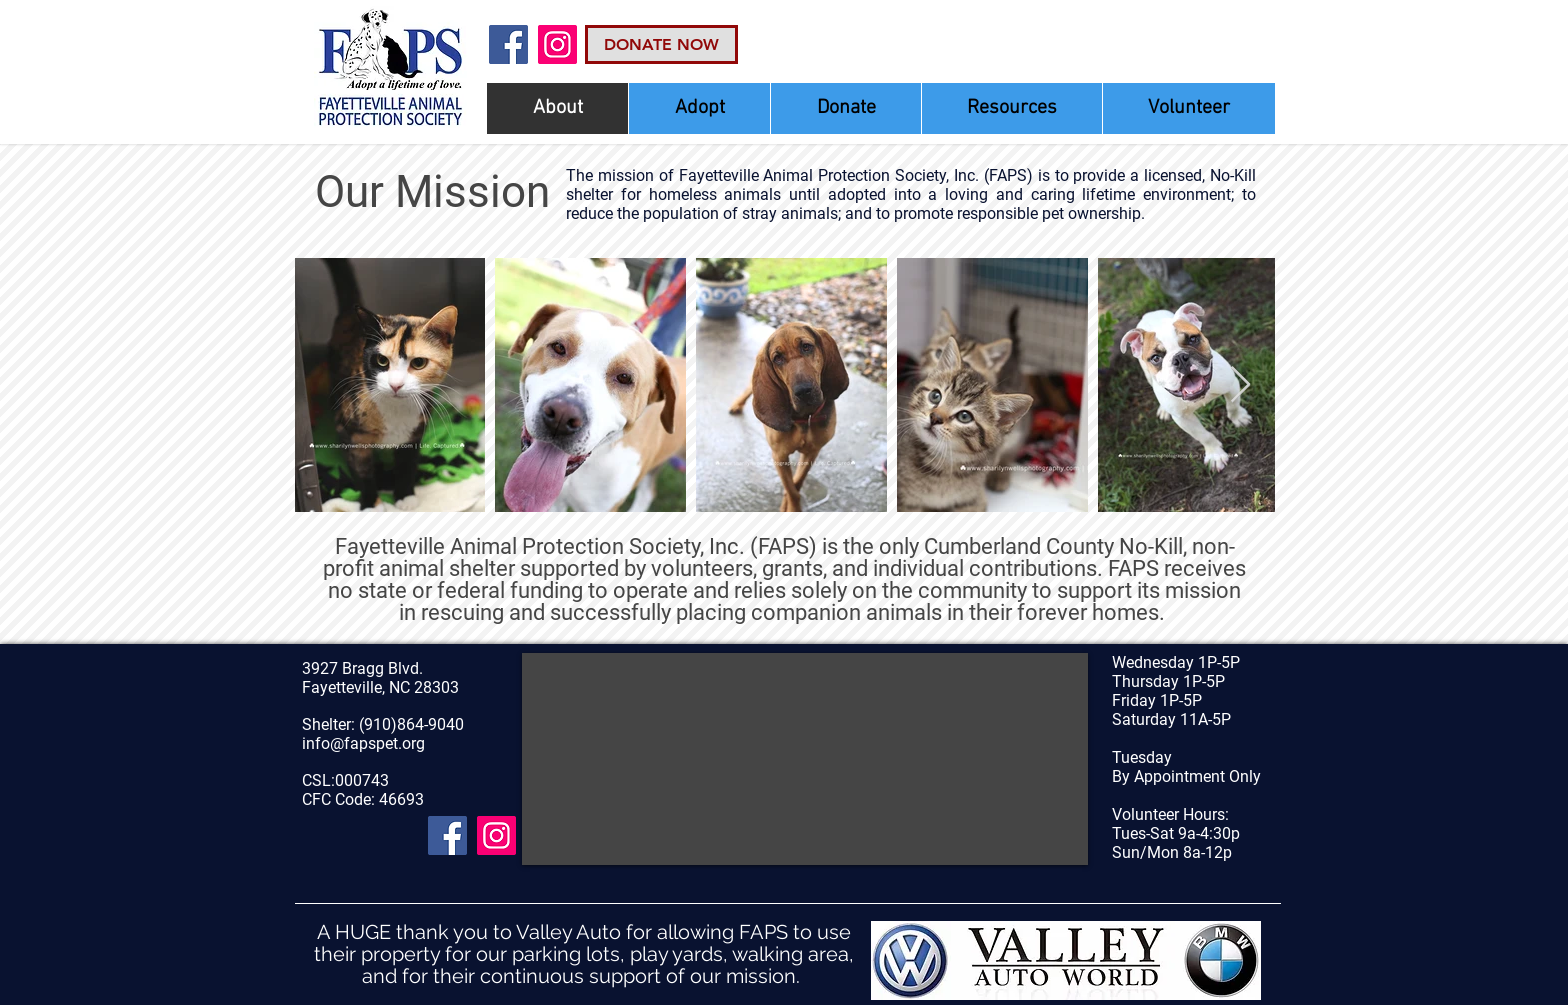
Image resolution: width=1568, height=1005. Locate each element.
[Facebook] (508, 44)
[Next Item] (1240, 385)
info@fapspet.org (363, 743)
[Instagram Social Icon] (557, 44)
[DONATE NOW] (661, 44)
